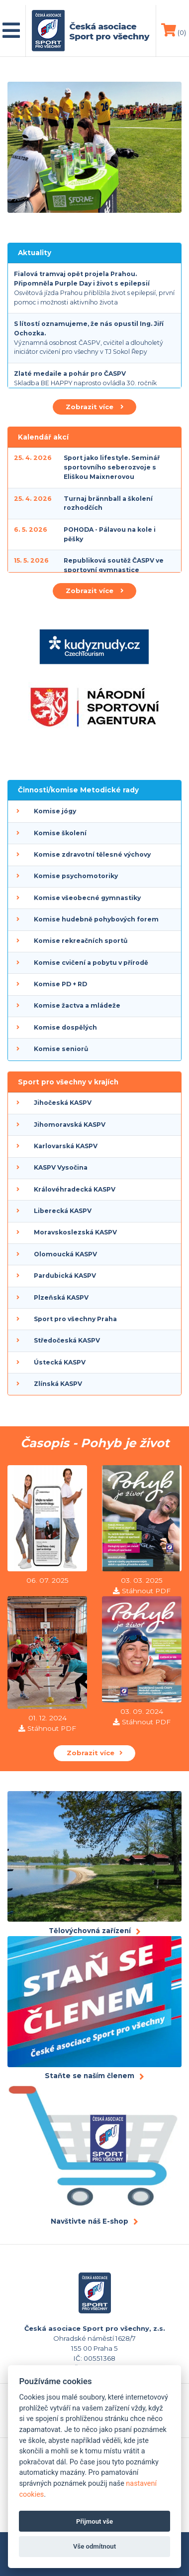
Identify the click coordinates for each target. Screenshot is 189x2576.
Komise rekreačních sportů (80, 940)
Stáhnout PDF (146, 1591)
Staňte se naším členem (89, 2076)
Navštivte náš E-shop (89, 2221)
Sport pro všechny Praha (75, 1319)
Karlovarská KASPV (65, 1146)
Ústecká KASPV (60, 1362)
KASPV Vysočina (61, 1167)
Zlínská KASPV (58, 1383)
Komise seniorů (61, 1049)
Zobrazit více (94, 407)
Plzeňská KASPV (61, 1297)
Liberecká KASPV (63, 1210)
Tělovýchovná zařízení (90, 1931)
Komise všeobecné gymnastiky (87, 898)
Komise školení (60, 833)
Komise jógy (55, 811)
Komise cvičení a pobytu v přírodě (91, 962)
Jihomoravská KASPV (69, 1124)
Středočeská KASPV (67, 1340)
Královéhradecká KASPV (74, 1189)
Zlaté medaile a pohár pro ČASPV (70, 373)
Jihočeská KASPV (63, 1102)
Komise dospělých (65, 1027)
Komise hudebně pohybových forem (96, 919)
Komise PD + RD (60, 984)
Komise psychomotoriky (76, 876)
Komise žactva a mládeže (77, 1005)
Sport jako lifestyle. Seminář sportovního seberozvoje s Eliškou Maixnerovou (112, 467)
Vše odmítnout (94, 2546)
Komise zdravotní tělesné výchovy (92, 854)
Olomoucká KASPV (65, 1254)
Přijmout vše (94, 2521)
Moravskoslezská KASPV (75, 1232)
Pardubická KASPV (65, 1275)
